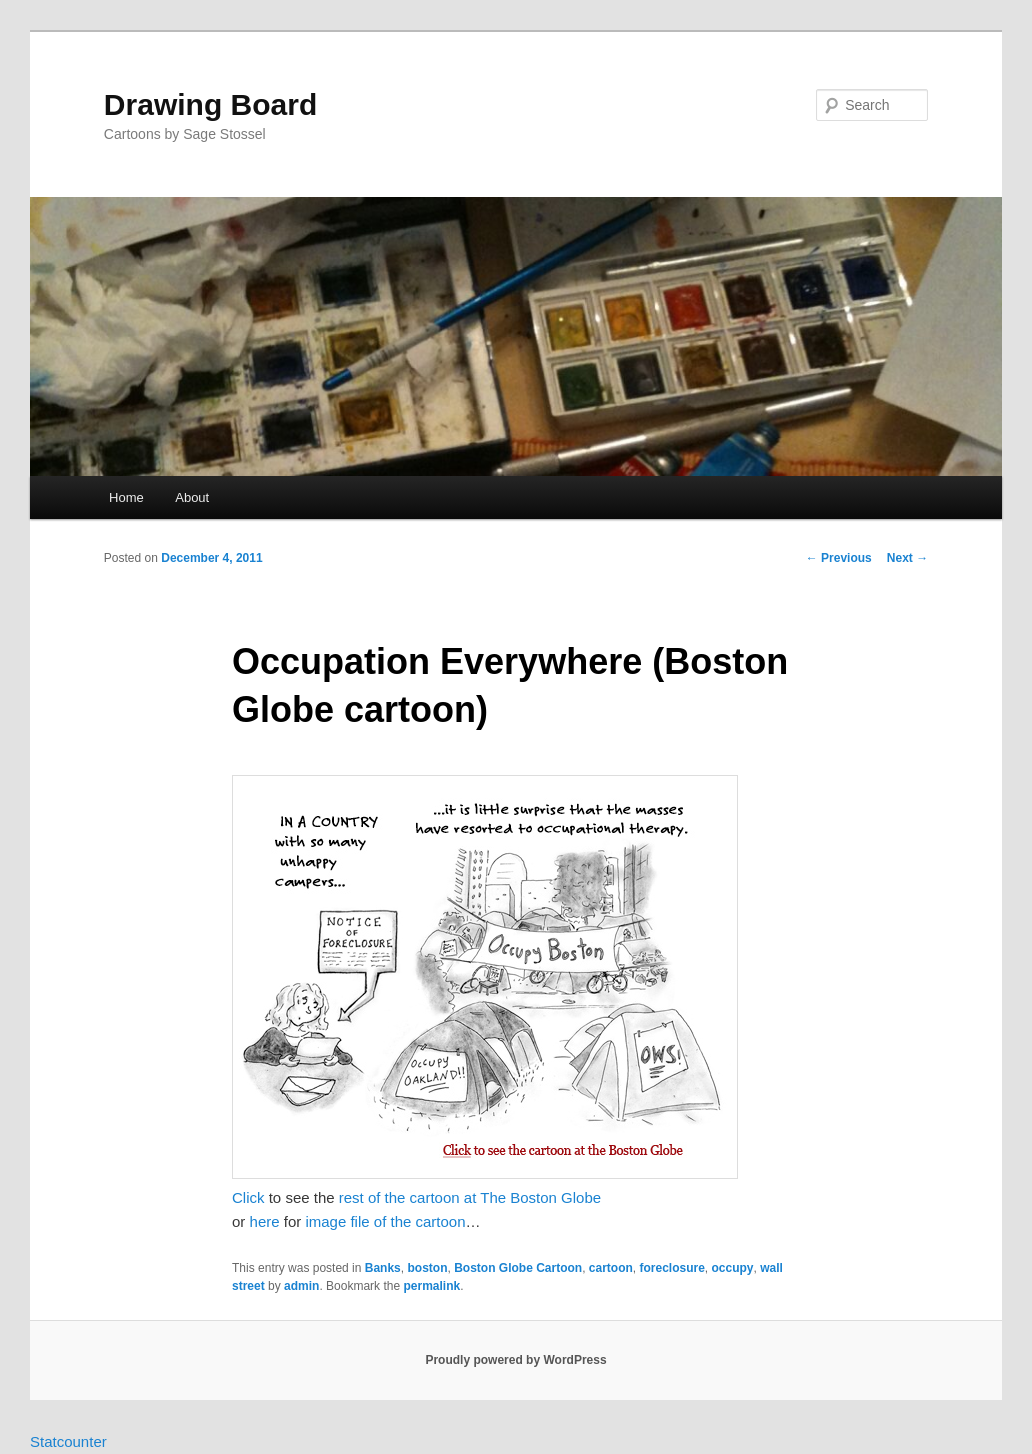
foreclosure (672, 1268)
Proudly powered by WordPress (515, 1360)
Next (907, 558)
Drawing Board (210, 104)
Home (126, 497)
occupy (733, 1268)
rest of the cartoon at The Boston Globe (470, 1197)
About (192, 497)
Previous (839, 558)
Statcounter (68, 1441)
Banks (383, 1268)
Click (248, 1197)
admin (301, 1286)
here (265, 1221)
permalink (431, 1286)
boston (427, 1268)
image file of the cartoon (385, 1221)
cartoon (611, 1268)
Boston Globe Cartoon (518, 1268)
